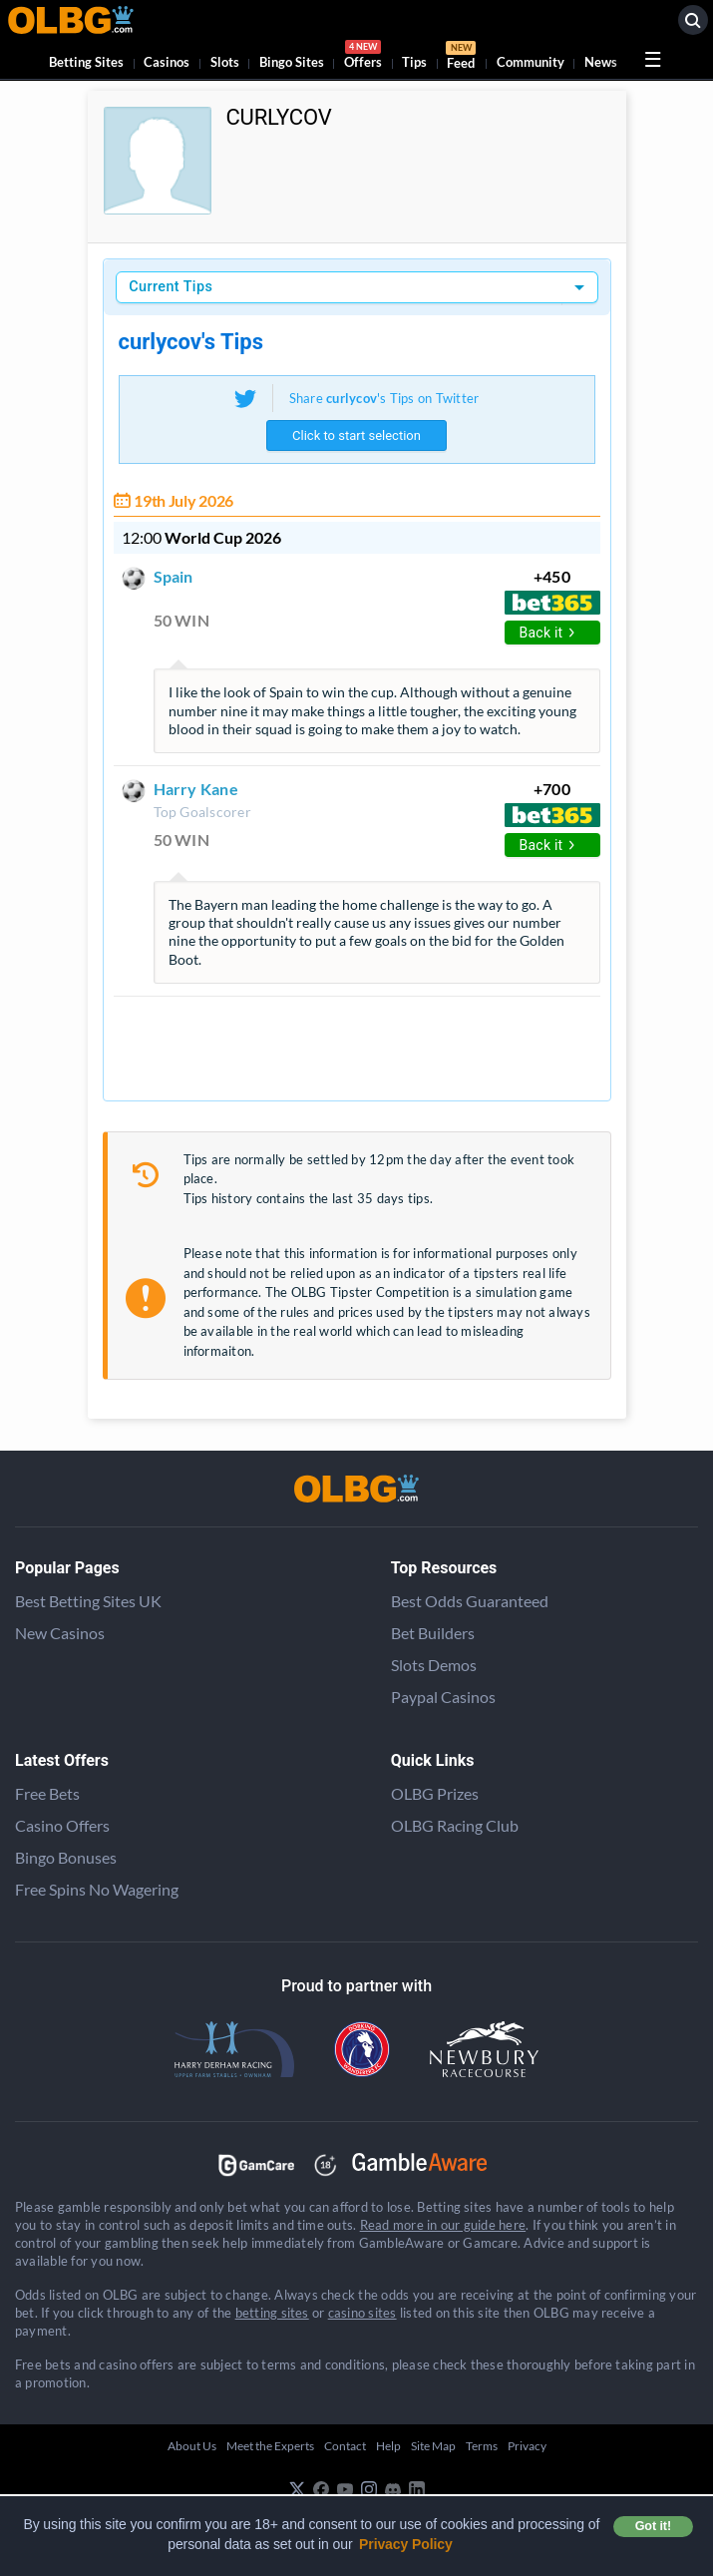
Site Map (433, 2445)
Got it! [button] (653, 2526)
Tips (414, 62)
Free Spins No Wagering (96, 1889)
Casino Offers (62, 1825)
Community (530, 62)
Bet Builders (433, 1632)
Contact (345, 2445)
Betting (86, 62)
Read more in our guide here (443, 2225)
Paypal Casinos (443, 1696)
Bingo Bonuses (66, 1857)
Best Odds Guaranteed (469, 1600)
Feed (461, 58)
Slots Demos (434, 1664)
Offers (363, 57)
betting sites (272, 2313)
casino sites (362, 2313)
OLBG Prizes (435, 1793)
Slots (224, 62)
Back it (547, 633)
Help (388, 2445)
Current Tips (170, 286)
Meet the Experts (270, 2445)
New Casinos (60, 1632)
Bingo (291, 62)
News (600, 62)
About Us (192, 2445)
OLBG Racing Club (455, 1825)
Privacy (527, 2445)
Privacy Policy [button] (406, 2544)
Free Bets (47, 1793)
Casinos (166, 62)
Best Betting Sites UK (88, 1600)
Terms (482, 2445)
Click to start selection (356, 435)
